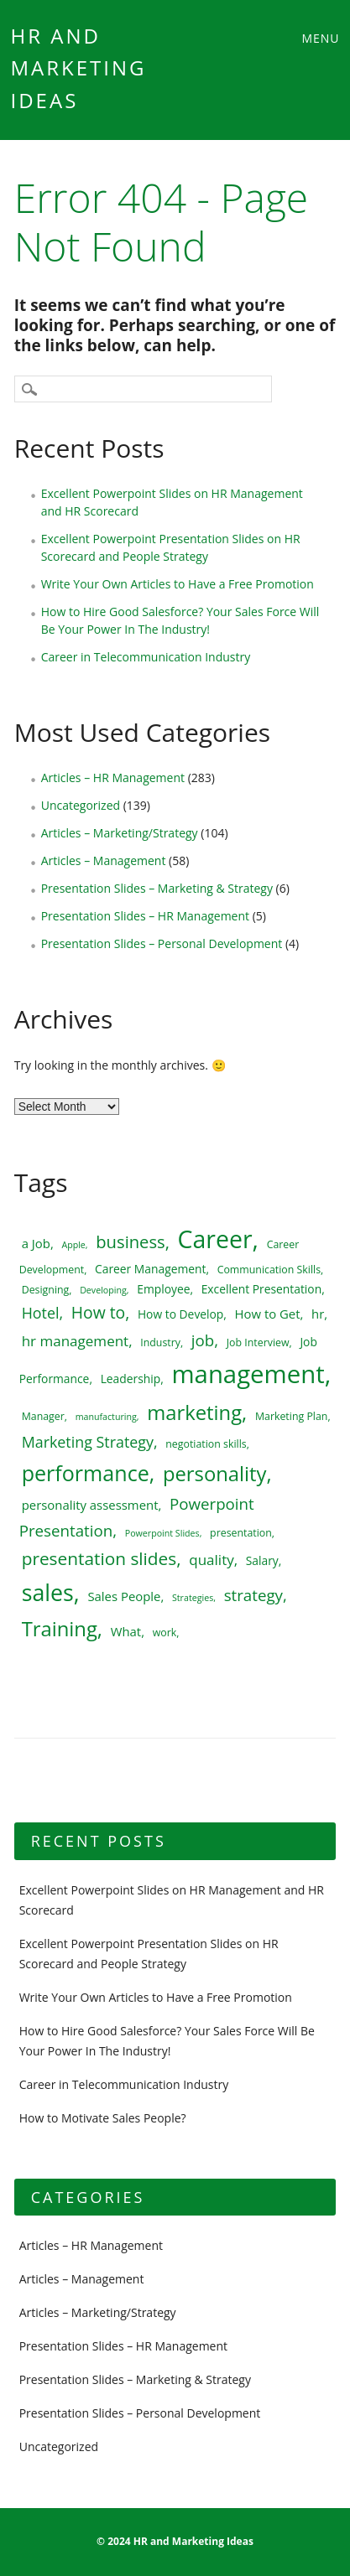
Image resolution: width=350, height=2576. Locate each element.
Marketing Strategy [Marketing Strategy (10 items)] (88, 1442)
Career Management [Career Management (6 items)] (150, 1269)
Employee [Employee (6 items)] (163, 1289)
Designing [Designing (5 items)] (46, 1290)
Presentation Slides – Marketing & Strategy (157, 888)
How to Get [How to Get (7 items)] (267, 1313)
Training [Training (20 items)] (59, 1628)
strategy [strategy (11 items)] (253, 1594)
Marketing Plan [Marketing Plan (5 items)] (291, 1416)
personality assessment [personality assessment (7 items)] (90, 1504)
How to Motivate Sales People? (102, 2118)
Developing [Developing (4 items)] (103, 1290)
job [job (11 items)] (202, 1339)
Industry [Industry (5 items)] (160, 1342)
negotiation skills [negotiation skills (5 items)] (205, 1444)
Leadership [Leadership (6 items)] (131, 1378)
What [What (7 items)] (126, 1631)
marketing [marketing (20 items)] (194, 1412)
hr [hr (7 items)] (317, 1313)
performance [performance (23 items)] (85, 1473)
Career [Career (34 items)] (215, 1239)
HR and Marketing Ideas (79, 68)
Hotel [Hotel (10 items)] (41, 1313)
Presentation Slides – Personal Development (162, 943)
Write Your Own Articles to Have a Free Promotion (177, 584)
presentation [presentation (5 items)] (241, 1533)
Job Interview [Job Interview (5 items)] (258, 1342)
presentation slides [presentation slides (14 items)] (99, 1558)
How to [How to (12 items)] (98, 1312)
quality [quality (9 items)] (211, 1559)
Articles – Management (103, 860)
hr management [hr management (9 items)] (75, 1340)
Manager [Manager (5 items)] (43, 1416)
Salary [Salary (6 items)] (262, 1560)
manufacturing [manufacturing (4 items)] (106, 1417)
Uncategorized (80, 805)
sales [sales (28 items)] (48, 1592)
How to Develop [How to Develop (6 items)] (180, 1314)
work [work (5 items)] (165, 1632)
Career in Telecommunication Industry (146, 657)
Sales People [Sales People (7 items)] (123, 1596)
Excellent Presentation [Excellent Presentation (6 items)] (261, 1289)
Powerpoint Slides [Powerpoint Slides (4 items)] (162, 1533)
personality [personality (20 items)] (215, 1473)
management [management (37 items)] (247, 1374)
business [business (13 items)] (130, 1241)
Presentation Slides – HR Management (145, 916)
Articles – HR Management (113, 777)
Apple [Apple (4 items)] (73, 1245)
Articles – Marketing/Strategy (119, 833)
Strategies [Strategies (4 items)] (192, 1598)
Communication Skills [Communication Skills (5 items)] (269, 1269)
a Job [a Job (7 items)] (36, 1243)
